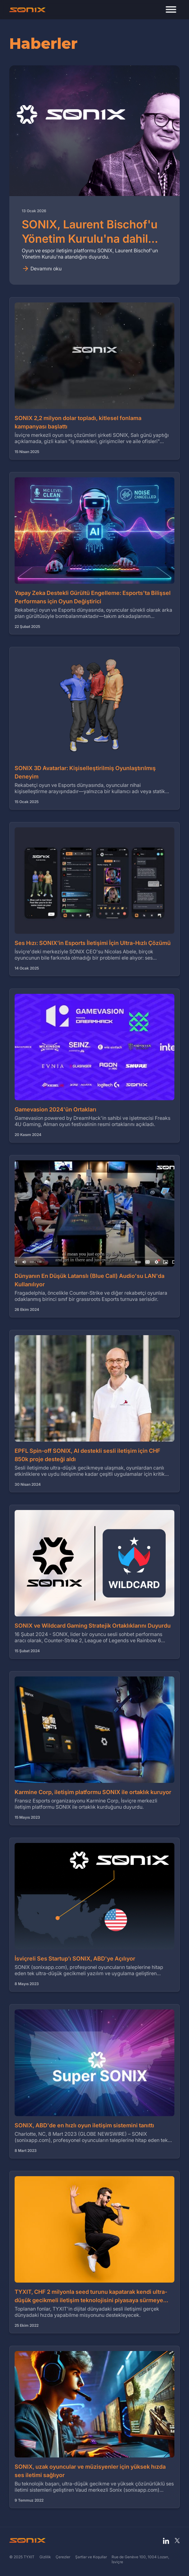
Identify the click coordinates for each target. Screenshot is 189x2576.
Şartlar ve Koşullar (91, 2557)
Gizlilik (45, 2557)
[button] (171, 9)
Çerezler (63, 2557)
